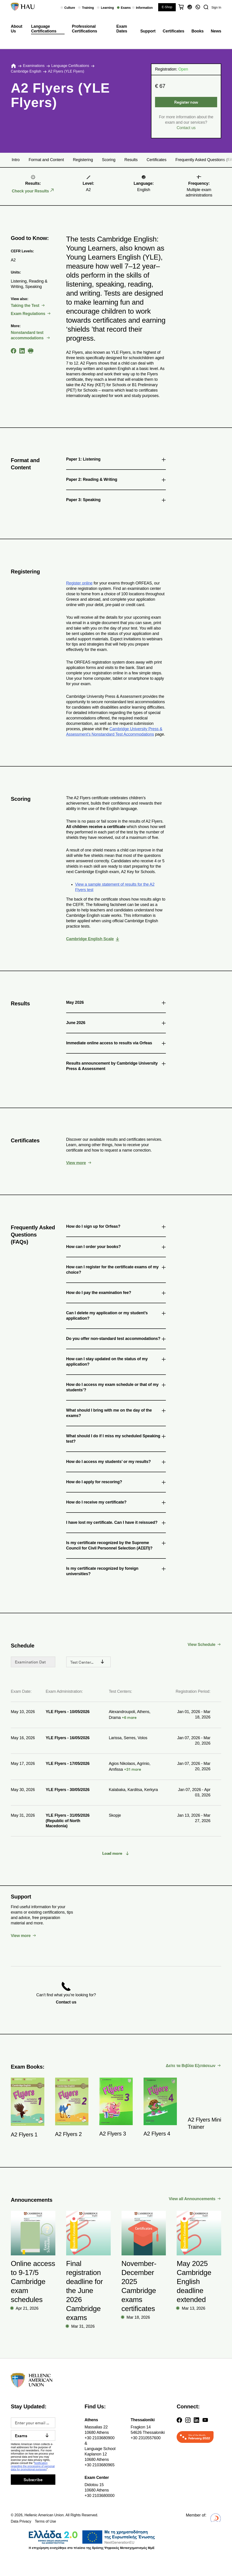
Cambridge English (26, 71)
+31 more (132, 1769)
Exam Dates (121, 29)
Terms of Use (45, 2521)
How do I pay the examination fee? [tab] (116, 1293)
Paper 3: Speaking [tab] (116, 500)
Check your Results (30, 191)
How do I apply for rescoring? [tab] (116, 1482)
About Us (16, 29)
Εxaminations (34, 66)
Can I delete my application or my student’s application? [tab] (116, 1315)
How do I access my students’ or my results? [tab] (116, 1462)
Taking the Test (25, 305)
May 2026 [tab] (116, 1003)
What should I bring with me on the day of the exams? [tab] (116, 1413)
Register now (186, 102)
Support (148, 31)
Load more (112, 1853)
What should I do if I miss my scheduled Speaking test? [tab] (116, 1438)
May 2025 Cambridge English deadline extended (194, 2281)
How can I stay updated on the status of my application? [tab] (116, 1361)
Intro (16, 159)
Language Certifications (43, 29)
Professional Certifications (84, 29)
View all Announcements (192, 2199)
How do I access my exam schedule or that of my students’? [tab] (116, 1387)
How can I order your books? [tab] (116, 1247)
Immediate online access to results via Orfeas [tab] (116, 1043)
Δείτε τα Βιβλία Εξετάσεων (190, 2065)
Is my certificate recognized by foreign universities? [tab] (116, 1571)
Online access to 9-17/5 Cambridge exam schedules (33, 2281)
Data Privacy (21, 2521)
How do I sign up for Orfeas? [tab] (116, 1227)
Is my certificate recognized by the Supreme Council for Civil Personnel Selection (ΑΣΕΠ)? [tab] (116, 1545)
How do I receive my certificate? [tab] (116, 1503)
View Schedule (201, 1644)
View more (76, 1163)
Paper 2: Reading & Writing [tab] (116, 480)
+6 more (129, 1717)
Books (197, 31)
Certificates (173, 31)
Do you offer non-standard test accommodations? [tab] (116, 1339)
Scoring (108, 159)
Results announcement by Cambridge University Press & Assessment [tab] (116, 1066)
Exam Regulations (28, 313)
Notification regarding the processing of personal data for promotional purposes (33, 2466)
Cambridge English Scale (90, 939)
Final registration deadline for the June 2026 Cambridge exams (84, 2290)
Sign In (216, 7)
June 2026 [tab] (116, 1023)
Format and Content (46, 159)
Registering (83, 159)
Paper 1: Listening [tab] (116, 460)
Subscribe (33, 2479)
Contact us (186, 127)
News (216, 31)
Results (131, 159)
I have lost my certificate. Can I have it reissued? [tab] (116, 1523)
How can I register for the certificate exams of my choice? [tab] (116, 1269)
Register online (79, 583)
